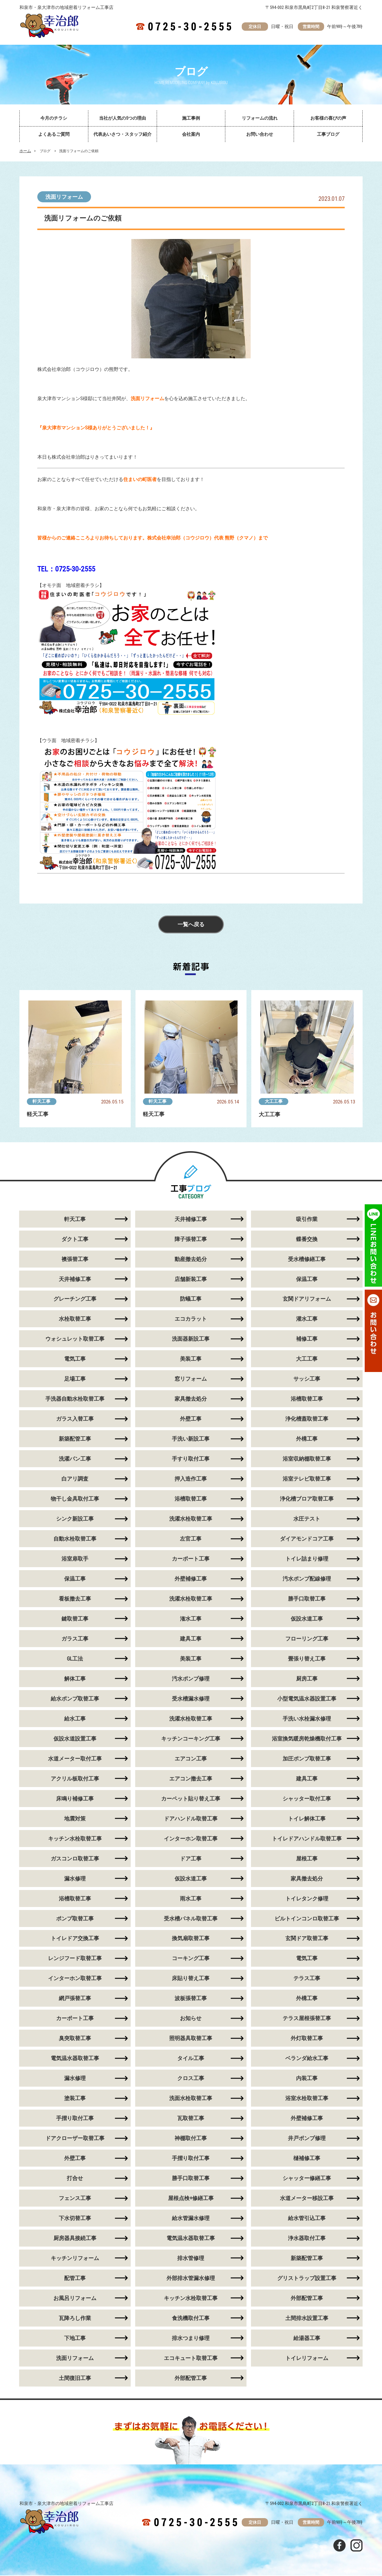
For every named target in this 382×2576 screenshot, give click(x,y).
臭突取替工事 (75, 2039)
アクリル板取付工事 (75, 1779)
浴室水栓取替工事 (306, 2099)
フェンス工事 (75, 2199)
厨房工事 (307, 1679)
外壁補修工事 (191, 1579)
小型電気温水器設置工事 (306, 1699)
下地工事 (75, 2338)
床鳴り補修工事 (75, 1799)
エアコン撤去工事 (190, 1779)
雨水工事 (190, 1899)
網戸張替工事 (75, 1999)
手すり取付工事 (191, 1459)
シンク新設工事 (75, 1519)
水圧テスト (306, 1519)
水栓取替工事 (75, 1319)
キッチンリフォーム (75, 2259)
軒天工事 (42, 1101)
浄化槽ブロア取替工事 (307, 1499)
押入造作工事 (191, 1479)
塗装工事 (75, 2099)
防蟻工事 (190, 1299)
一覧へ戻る (191, 924)
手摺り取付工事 (75, 2119)
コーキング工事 (191, 1959)
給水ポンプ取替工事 (75, 1699)
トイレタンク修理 (306, 1899)
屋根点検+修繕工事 (191, 2199)
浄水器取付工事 (307, 2239)
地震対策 (75, 1819)
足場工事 (75, 1379)
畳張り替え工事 (307, 1659)
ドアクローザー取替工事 (74, 2139)
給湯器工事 (306, 2338)
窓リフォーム (191, 1379)
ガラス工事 (74, 1639)
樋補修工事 (306, 2159)
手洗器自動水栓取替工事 (74, 1399)
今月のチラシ (53, 118)
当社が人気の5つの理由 (122, 118)
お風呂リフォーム (74, 2299)
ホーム (25, 151)
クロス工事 (190, 2079)
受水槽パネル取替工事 (191, 1919)
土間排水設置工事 (306, 2319)
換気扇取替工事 (191, 1939)
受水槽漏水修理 (191, 1699)
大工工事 (274, 1101)
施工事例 (191, 118)
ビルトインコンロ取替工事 (307, 1919)
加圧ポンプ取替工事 (307, 1759)
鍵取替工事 (74, 1619)
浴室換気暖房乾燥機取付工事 (307, 1739)
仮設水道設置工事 (74, 1739)
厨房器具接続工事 (74, 2239)
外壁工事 (190, 1419)
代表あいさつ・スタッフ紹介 (122, 134)
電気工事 (75, 1359)
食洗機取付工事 (191, 2319)
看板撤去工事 (75, 1599)
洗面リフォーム (64, 197)
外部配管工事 (307, 2299)
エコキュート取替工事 (191, 2358)
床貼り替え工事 (191, 1979)
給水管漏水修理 (191, 2219)
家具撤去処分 (191, 1399)
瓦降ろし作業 (75, 2319)
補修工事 (307, 1339)
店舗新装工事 (191, 1279)
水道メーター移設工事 (307, 2199)
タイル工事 (190, 2059)
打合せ (75, 2179)
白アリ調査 (74, 1479)
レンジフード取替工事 (75, 1959)
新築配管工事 (75, 1439)
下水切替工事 (75, 2219)
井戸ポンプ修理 (307, 2139)
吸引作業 (307, 1219)
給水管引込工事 (307, 2219)
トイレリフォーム (306, 2358)
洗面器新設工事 (191, 1339)
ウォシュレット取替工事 (74, 1339)
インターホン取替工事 (191, 1839)
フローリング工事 (306, 1639)
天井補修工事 (191, 1219)
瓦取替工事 (190, 2119)
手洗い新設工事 (191, 1439)
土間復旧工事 (75, 2378)
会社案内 (191, 134)
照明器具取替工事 (190, 2039)
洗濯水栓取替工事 (190, 1519)
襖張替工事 (74, 1259)
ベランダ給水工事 (306, 2059)
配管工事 (75, 2279)
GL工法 (75, 1659)
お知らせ (190, 2019)
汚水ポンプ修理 (191, 1679)
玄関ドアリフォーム (307, 1299)
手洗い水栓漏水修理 (307, 1719)
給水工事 (75, 1719)
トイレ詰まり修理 (306, 1559)
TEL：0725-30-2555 (66, 569)
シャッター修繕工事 (307, 2179)
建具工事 (190, 1639)
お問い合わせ (259, 134)
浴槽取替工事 (307, 1399)
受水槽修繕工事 (307, 1259)
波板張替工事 (191, 1999)
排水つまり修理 (191, 2338)
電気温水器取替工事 (75, 2059)
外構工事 (307, 1439)
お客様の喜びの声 (328, 118)
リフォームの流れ (260, 118)
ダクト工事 (74, 1239)
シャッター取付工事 (307, 1799)
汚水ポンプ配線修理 (307, 1579)
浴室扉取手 (74, 1559)
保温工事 (307, 1279)
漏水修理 (75, 1879)
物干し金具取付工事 (75, 1499)
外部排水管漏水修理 (191, 2279)
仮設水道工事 (307, 1619)
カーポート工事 (191, 1559)
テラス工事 (306, 1979)
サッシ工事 (306, 1379)
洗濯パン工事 (75, 1459)
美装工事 (190, 1359)
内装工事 (307, 2079)
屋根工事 (307, 1859)
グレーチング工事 (74, 1299)
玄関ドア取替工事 (306, 1939)
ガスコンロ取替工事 (75, 1859)
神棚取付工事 (191, 2139)
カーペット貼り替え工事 (190, 1799)
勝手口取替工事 (307, 1599)
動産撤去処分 (191, 1259)
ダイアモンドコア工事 (307, 1539)
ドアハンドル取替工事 (191, 1819)
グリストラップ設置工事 (306, 2279)
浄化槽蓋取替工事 (306, 1419)
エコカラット (191, 1319)
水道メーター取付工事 (75, 1759)
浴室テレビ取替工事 (307, 1479)
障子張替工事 (191, 1239)
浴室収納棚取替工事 (307, 1459)
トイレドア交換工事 (75, 1939)
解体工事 (75, 1679)
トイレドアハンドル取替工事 (307, 1839)
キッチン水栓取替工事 (75, 1839)
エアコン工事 (191, 1759)
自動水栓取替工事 (74, 1539)
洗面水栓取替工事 (190, 2099)
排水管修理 (190, 2259)
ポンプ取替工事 (75, 1919)
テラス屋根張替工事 (307, 2019)
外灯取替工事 (307, 2039)
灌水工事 (307, 1319)
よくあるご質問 (54, 134)
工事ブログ (328, 134)
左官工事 (190, 1539)
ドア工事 (190, 1859)
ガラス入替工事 (75, 1419)
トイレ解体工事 (307, 1819)
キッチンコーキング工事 (190, 1739)
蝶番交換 (307, 1239)
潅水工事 (190, 1619)
